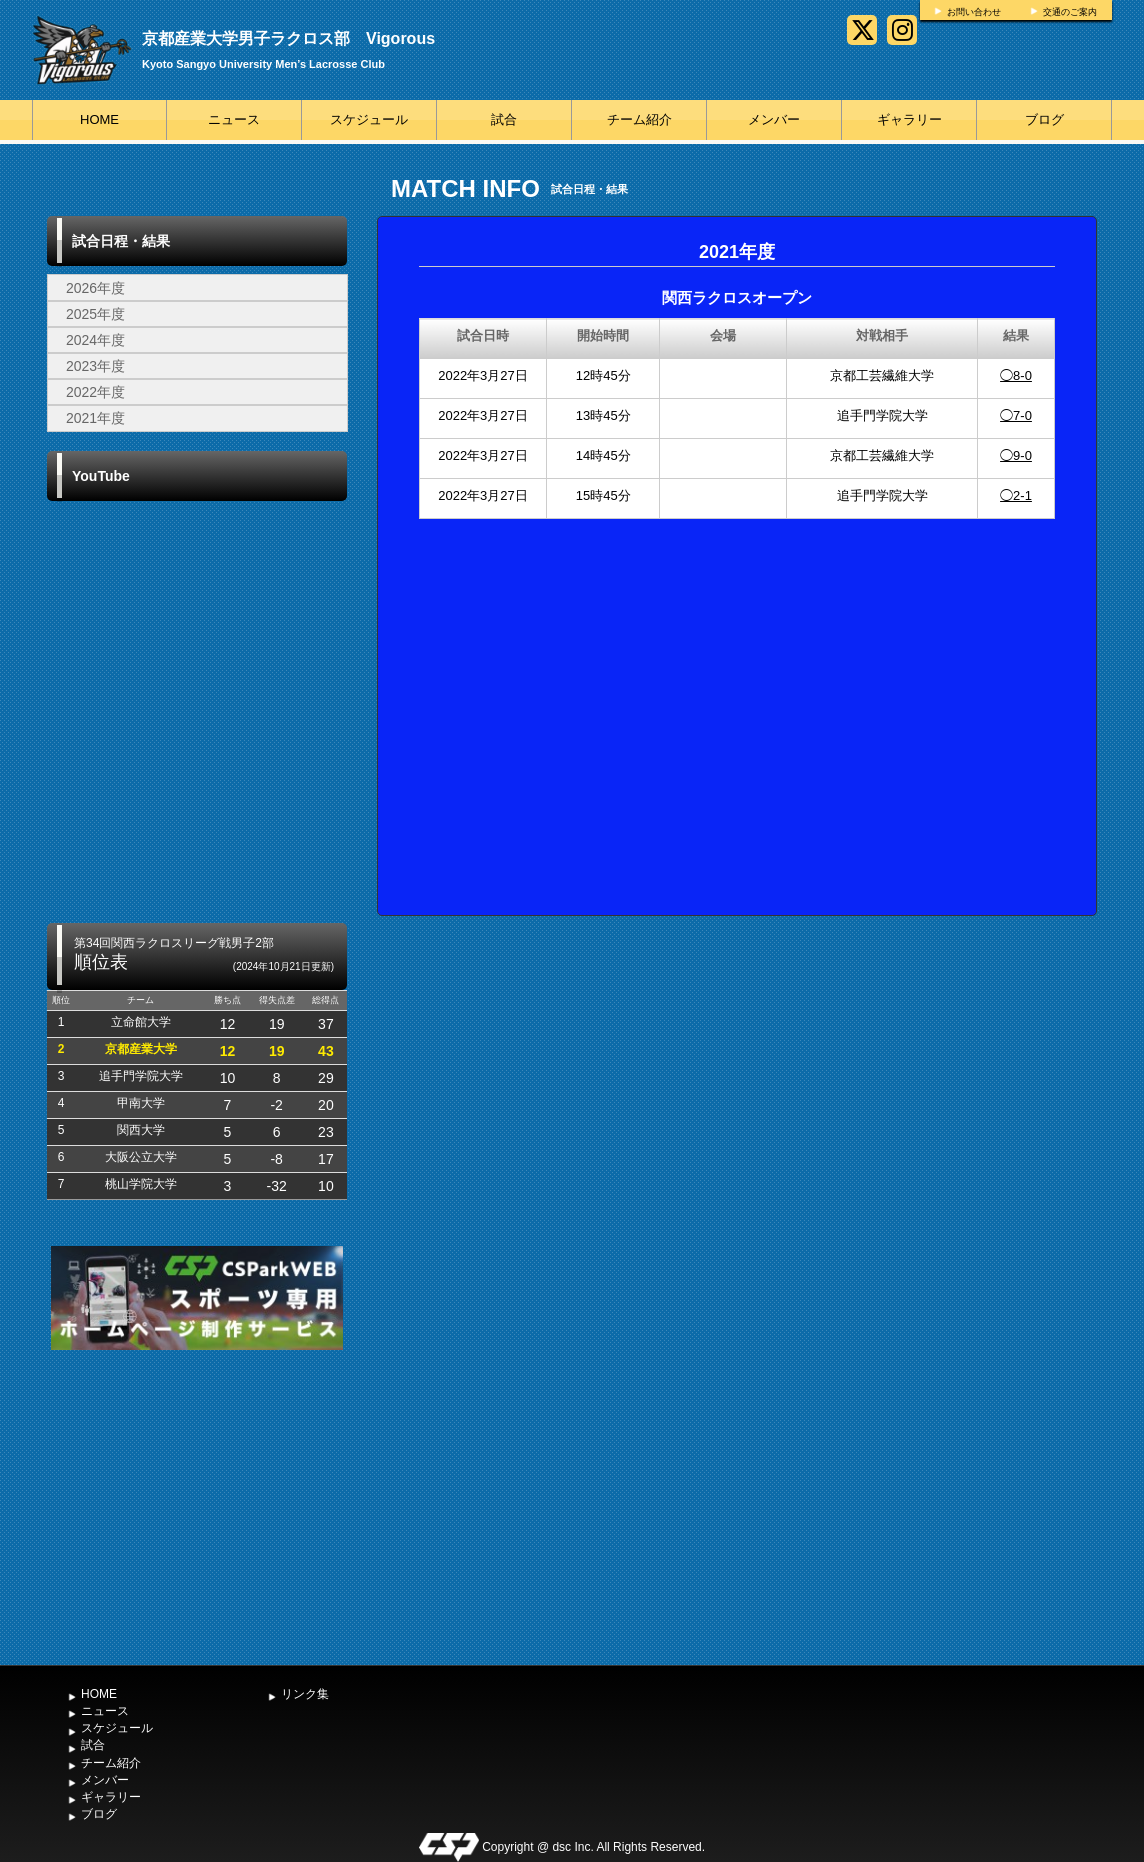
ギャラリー (909, 119)
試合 (504, 119)
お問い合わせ (974, 12)
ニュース (234, 119)
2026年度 (95, 288)
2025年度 (95, 314)
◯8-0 (1016, 375)
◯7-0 (1016, 415)
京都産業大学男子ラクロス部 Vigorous (288, 38)
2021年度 (95, 418)
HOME (99, 119)
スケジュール (369, 119)
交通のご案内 (1070, 12)
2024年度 (95, 340)
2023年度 (95, 366)
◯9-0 (1016, 455)
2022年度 (95, 392)
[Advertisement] (197, 1505)
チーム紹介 (639, 119)
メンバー (774, 119)
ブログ (1044, 119)
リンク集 (305, 1694)
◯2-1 (1016, 495)
